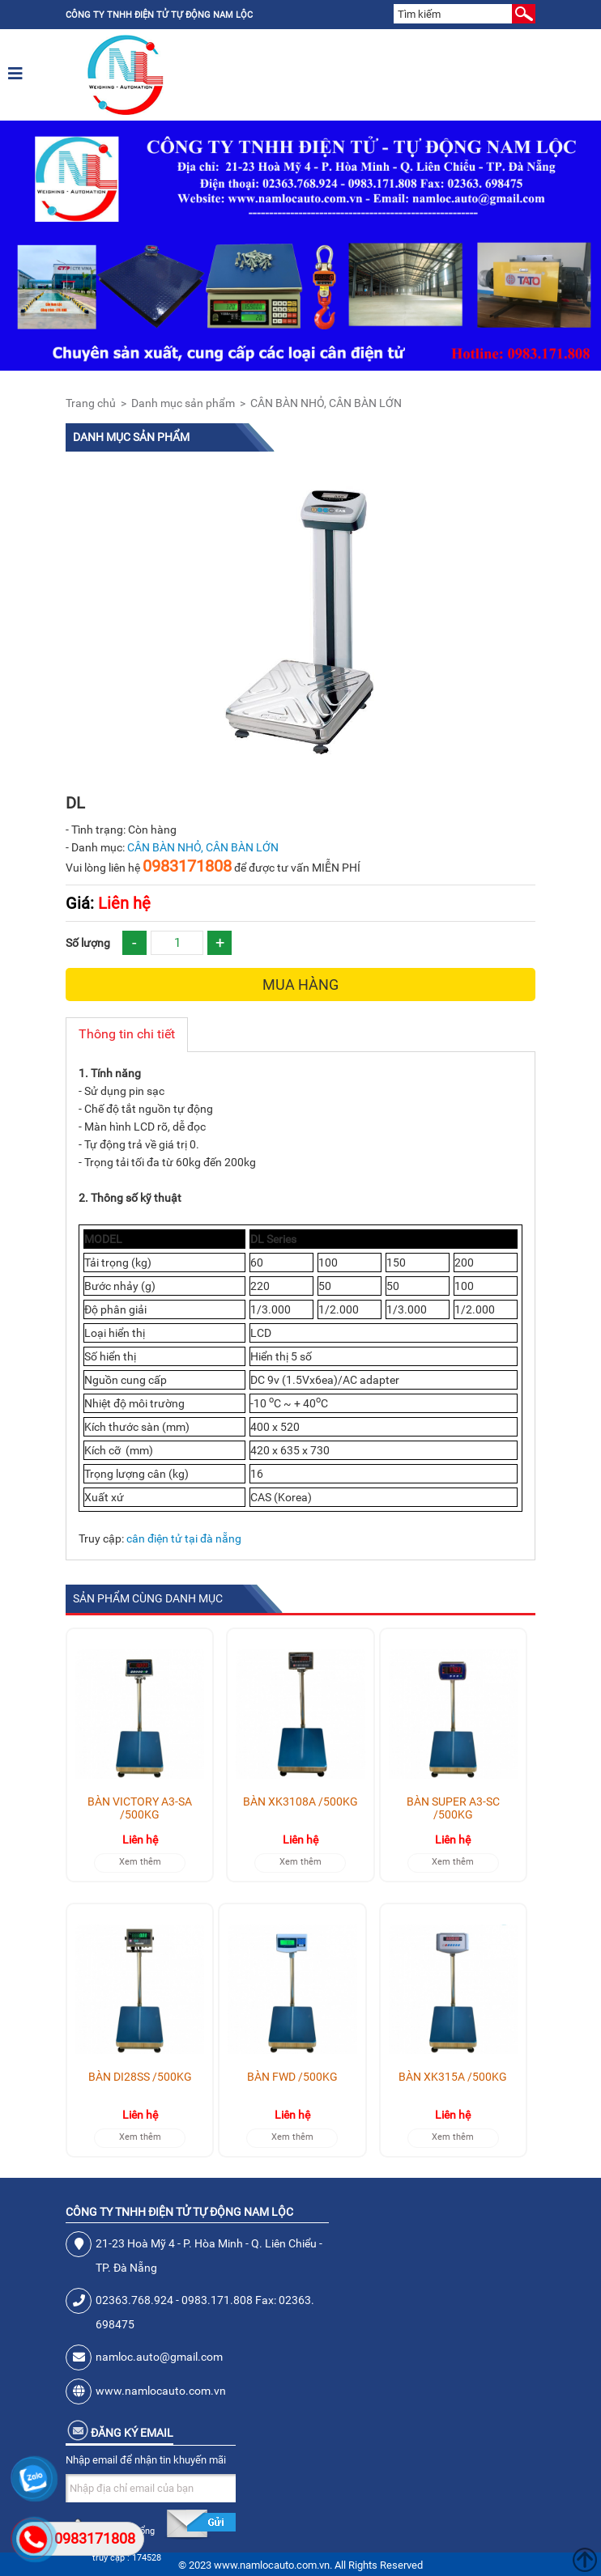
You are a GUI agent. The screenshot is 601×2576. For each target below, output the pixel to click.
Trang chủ (91, 403)
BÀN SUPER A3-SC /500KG (453, 1808)
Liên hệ (108, 903)
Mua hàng (300, 984)
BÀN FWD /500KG (292, 2076)
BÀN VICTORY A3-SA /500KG (139, 1808)
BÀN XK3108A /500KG (300, 1801)
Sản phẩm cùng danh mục (148, 1598)
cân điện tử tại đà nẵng (183, 1538)
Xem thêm (140, 1862)
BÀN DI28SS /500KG (140, 2076)
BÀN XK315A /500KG (453, 2076)
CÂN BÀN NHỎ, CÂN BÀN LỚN (326, 403)
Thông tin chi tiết (127, 1034)
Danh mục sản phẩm (183, 403)
